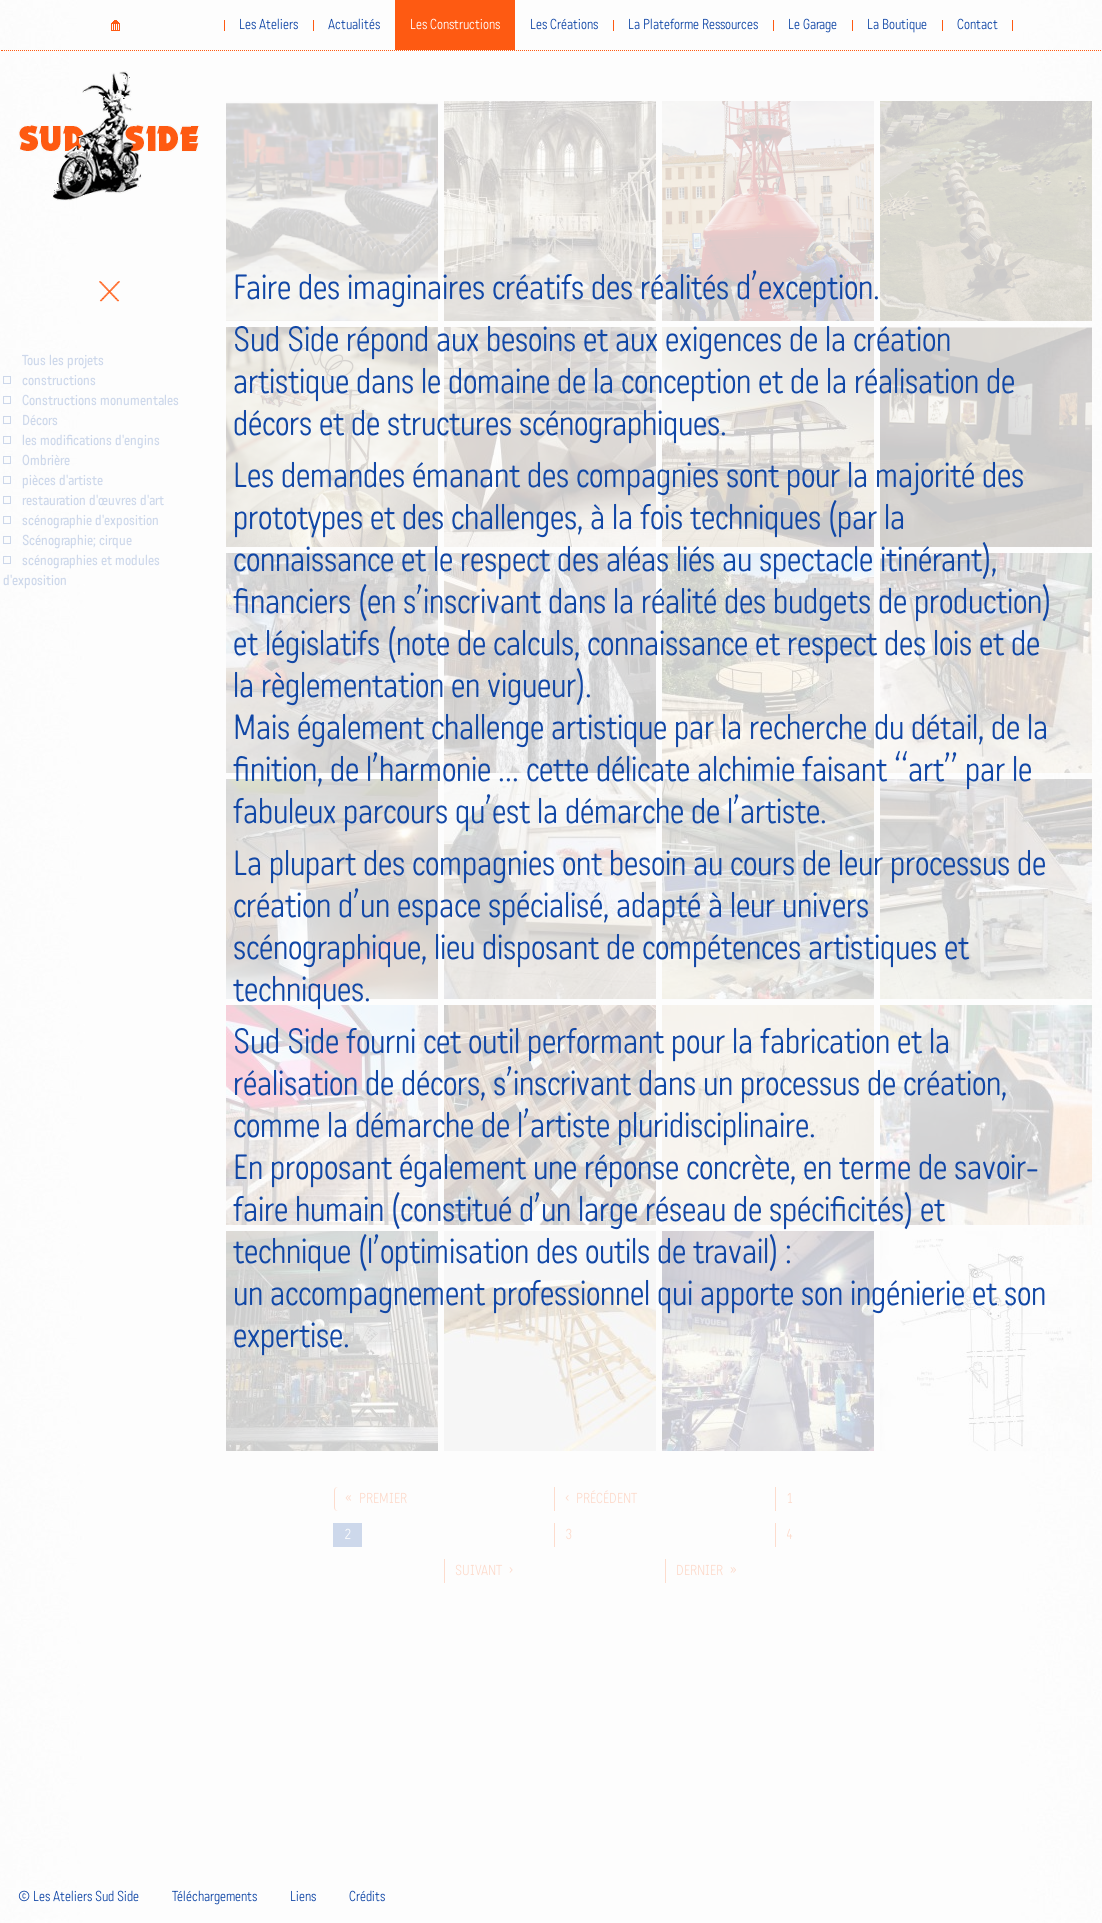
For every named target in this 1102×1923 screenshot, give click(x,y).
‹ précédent (601, 1499)
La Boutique (897, 25)
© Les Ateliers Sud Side (78, 1897)
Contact (977, 25)
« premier (376, 1499)
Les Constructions (455, 25)
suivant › (484, 1571)
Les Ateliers (268, 25)
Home (115, 25)
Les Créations (564, 25)
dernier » (706, 1571)
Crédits (367, 1897)
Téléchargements (214, 1897)
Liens (303, 1897)
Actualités (354, 25)
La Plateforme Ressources (693, 25)
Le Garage (812, 25)
